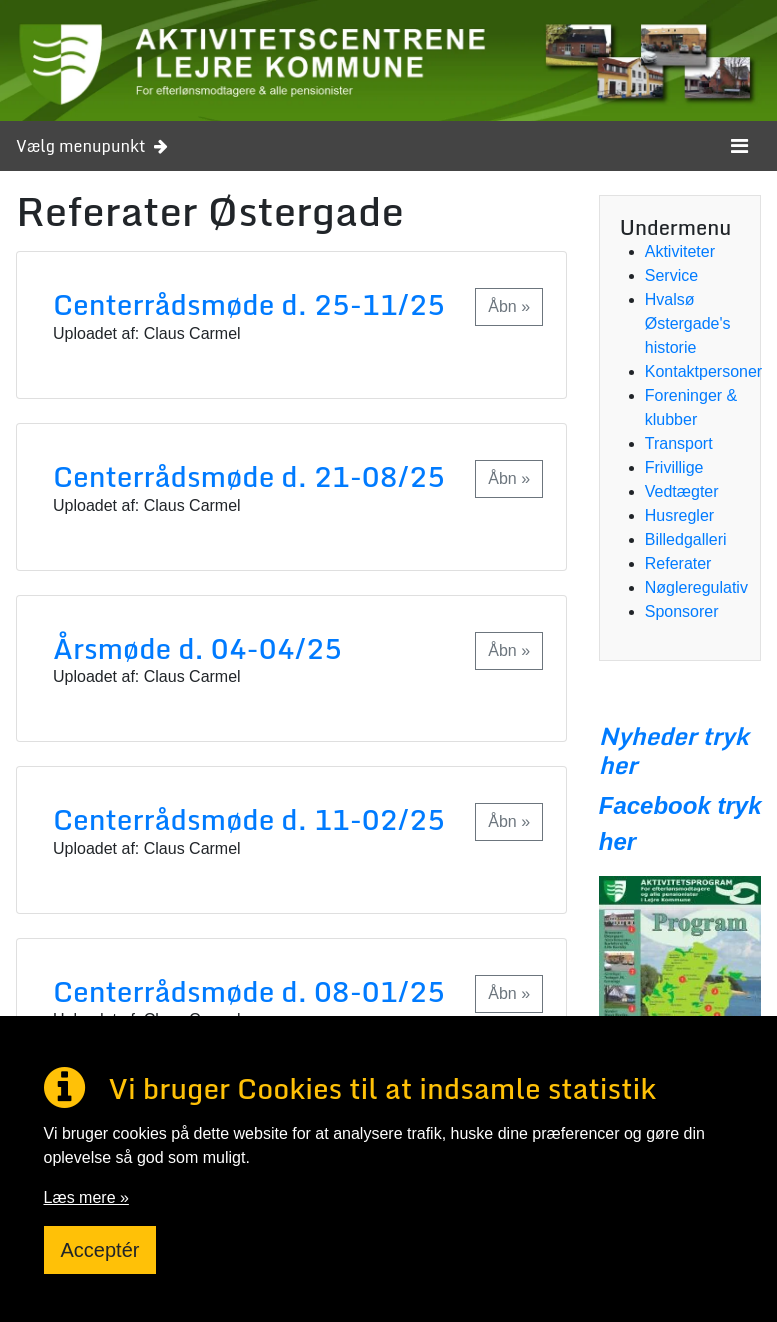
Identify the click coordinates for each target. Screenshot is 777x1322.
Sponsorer (682, 611)
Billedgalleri (686, 539)
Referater (678, 563)
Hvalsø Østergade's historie (688, 323)
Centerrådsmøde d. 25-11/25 (249, 304)
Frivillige (674, 467)
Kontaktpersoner (703, 371)
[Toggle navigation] (739, 146)
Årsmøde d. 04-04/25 (197, 648)
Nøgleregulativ (696, 587)
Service (671, 275)
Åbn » (509, 306)
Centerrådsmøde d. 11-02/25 (249, 819)
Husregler (679, 515)
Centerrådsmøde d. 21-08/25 (249, 476)
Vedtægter (682, 491)
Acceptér (100, 1250)
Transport (679, 443)
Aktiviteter (680, 251)
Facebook (655, 805)
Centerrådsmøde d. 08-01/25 (249, 991)
